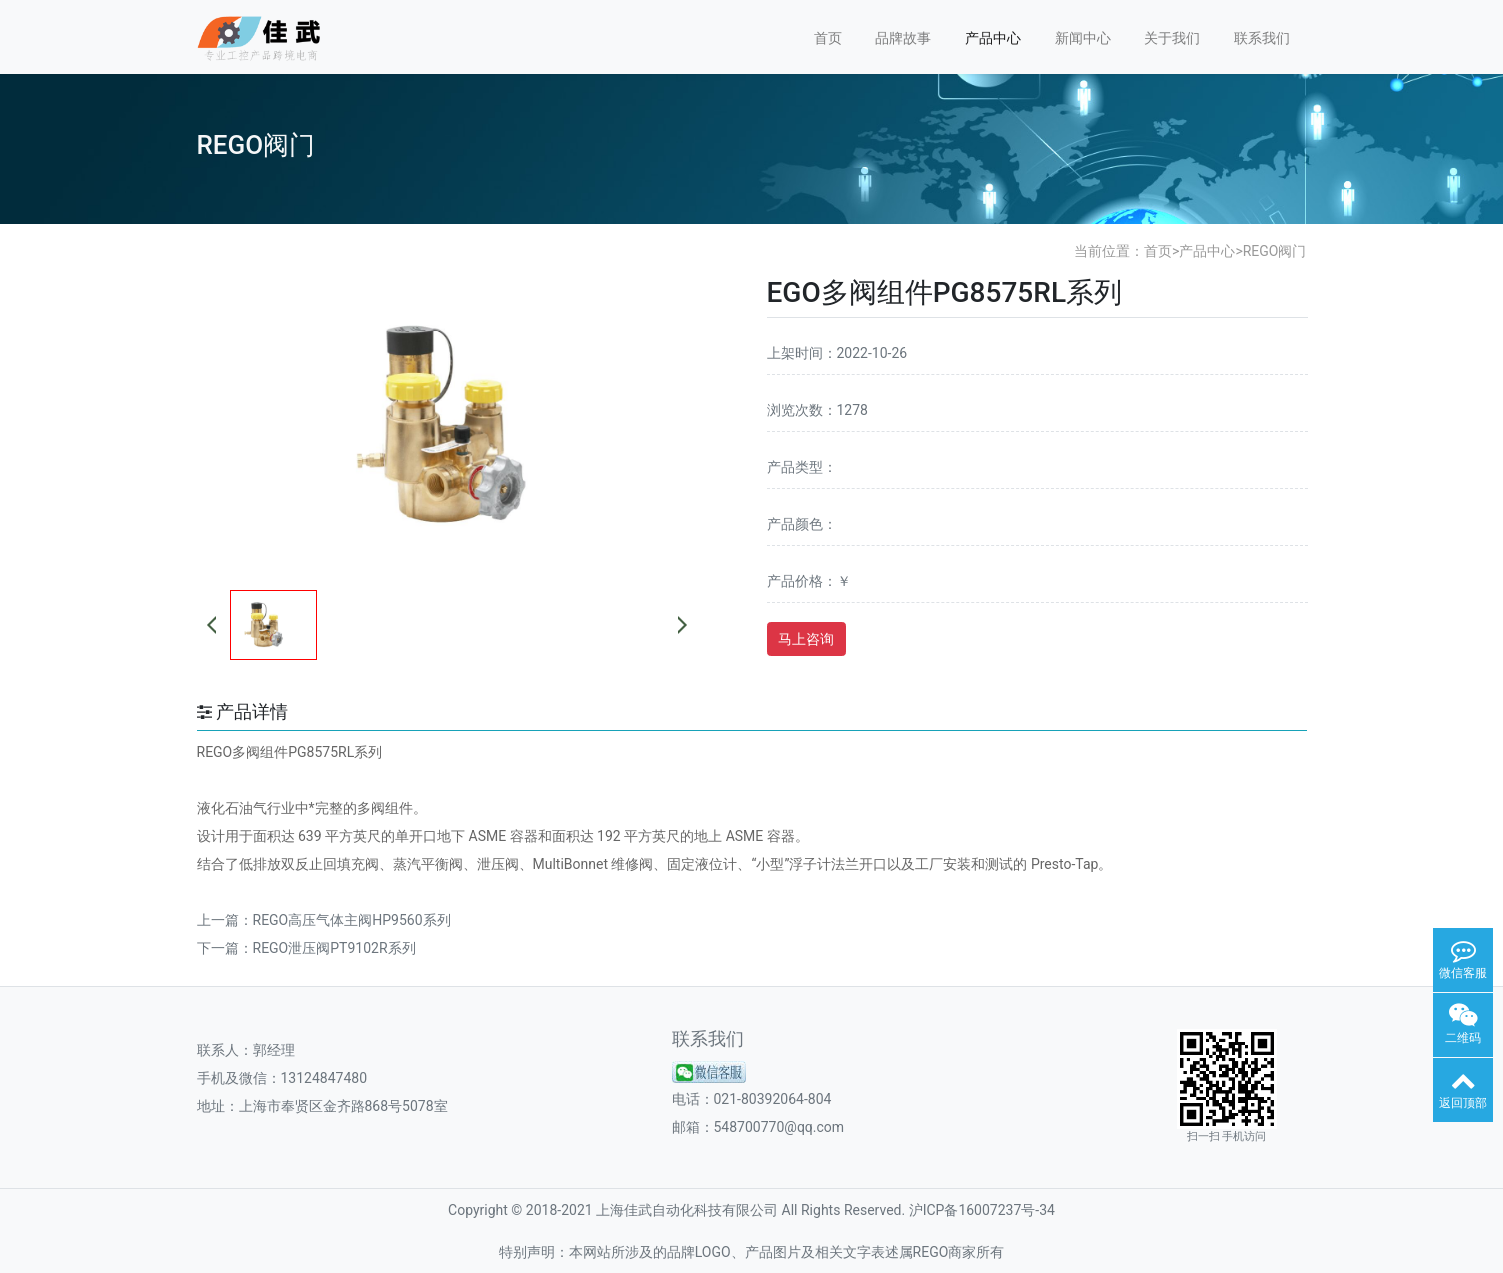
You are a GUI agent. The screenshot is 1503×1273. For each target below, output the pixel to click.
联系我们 (1262, 38)
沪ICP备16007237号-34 (982, 1210)
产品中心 (993, 38)
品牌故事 (903, 38)
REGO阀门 (1275, 251)
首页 (828, 38)
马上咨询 (806, 639)
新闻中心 (1083, 38)
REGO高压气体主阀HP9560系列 (352, 920)
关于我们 (1172, 38)
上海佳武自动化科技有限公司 (687, 1210)
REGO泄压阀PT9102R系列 (334, 948)
